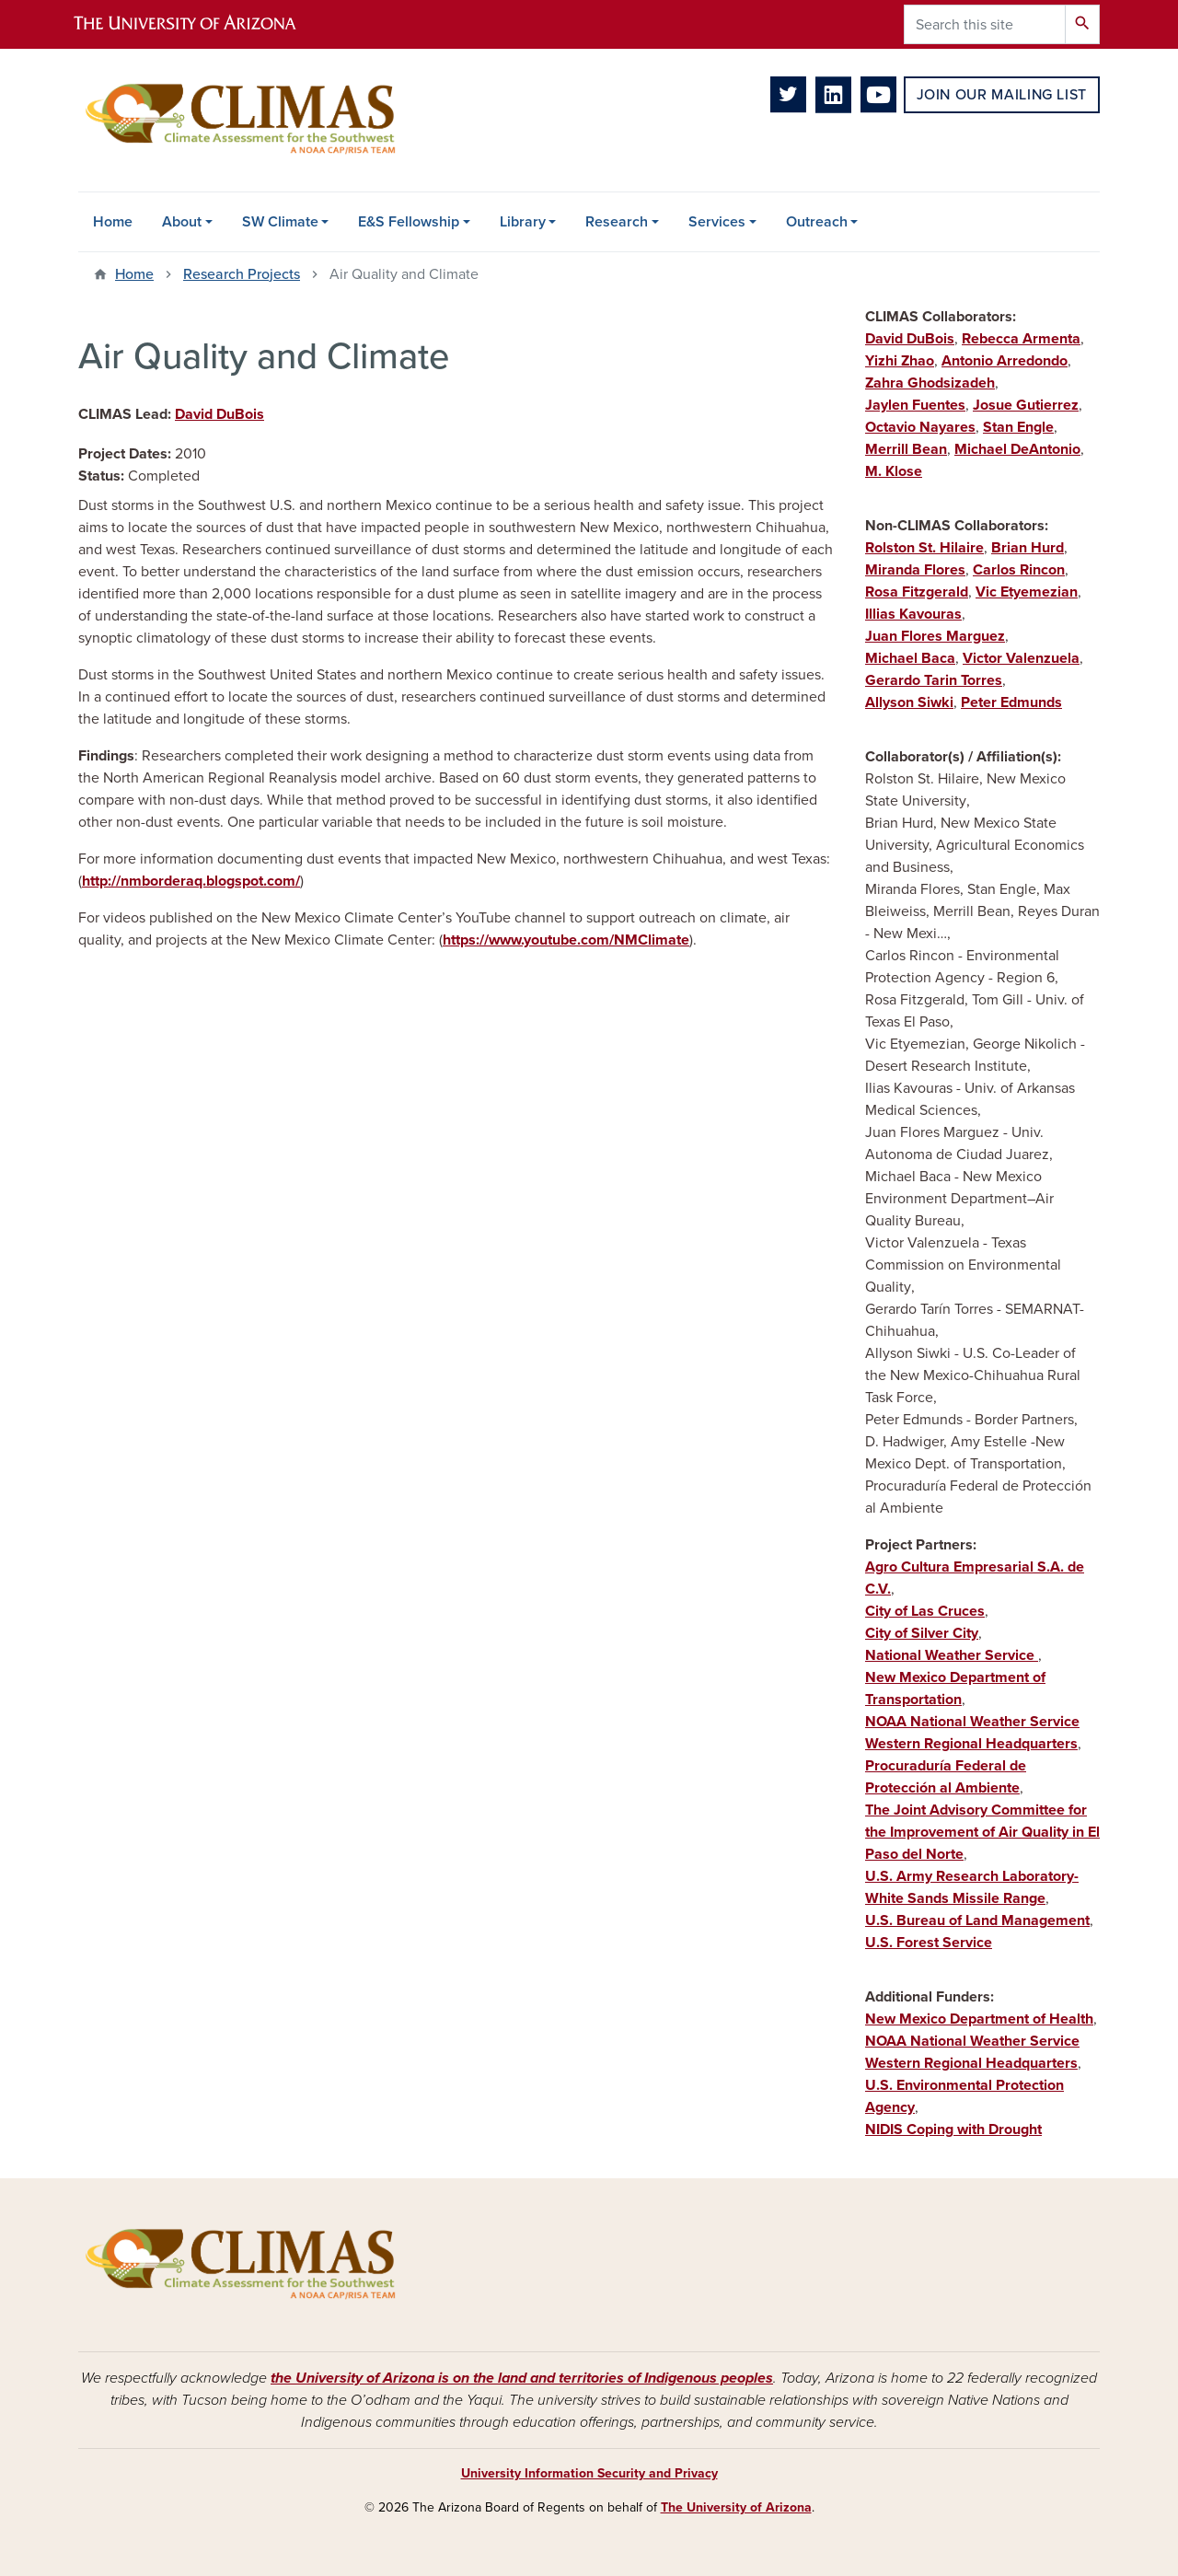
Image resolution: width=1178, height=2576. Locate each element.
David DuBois (219, 414)
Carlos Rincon (1019, 570)
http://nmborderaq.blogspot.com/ (191, 881)
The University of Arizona (736, 2507)
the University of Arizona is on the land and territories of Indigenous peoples (522, 2378)
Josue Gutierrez (1026, 405)
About (182, 222)
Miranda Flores (915, 570)
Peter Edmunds (1011, 702)
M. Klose (893, 471)
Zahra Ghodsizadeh (930, 383)
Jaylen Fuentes (915, 405)
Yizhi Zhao (899, 361)
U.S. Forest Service (928, 1942)
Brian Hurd (1027, 548)
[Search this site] (985, 24)
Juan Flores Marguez (935, 636)
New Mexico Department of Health (979, 2019)
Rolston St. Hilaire (924, 548)
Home (113, 222)
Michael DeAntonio (1017, 449)
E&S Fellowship (408, 222)
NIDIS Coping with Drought (953, 2129)
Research (616, 222)
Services (716, 222)
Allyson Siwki (909, 702)
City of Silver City (921, 1633)
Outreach (817, 222)
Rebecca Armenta (1021, 339)
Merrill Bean (906, 449)
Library (523, 222)
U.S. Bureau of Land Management (977, 1920)
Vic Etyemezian (1027, 592)
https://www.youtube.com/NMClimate (566, 940)
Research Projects (241, 274)
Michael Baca (910, 658)
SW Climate (280, 222)
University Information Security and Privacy (589, 2473)
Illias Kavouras (913, 614)
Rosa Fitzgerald (916, 592)
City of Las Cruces (925, 1611)
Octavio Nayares (920, 427)
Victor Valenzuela (1021, 658)
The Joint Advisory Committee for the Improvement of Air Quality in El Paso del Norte (982, 1832)
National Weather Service (951, 1655)
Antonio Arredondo (1004, 361)
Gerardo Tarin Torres (933, 680)
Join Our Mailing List (1002, 95)
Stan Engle (1018, 427)
